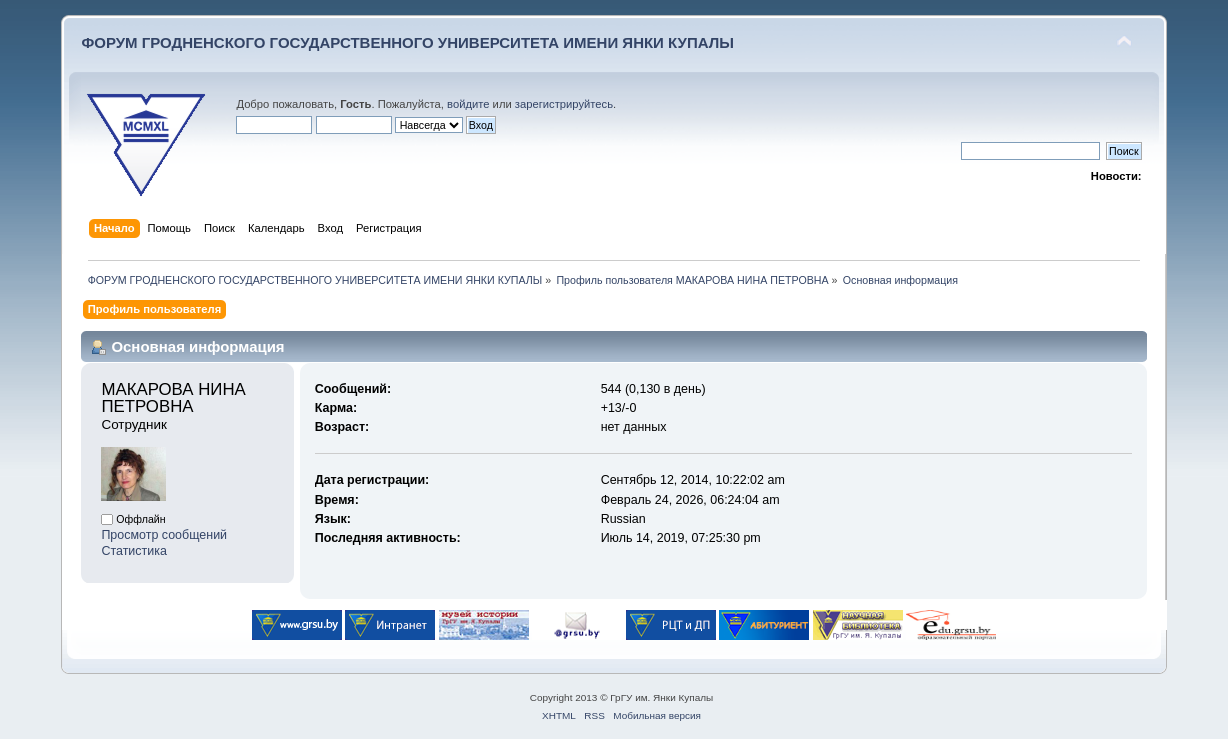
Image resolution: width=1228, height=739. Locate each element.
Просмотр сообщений (164, 535)
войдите (468, 104)
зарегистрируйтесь (564, 104)
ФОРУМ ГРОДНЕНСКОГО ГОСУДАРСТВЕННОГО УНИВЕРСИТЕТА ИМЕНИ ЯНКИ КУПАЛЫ (407, 42)
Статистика (134, 551)
